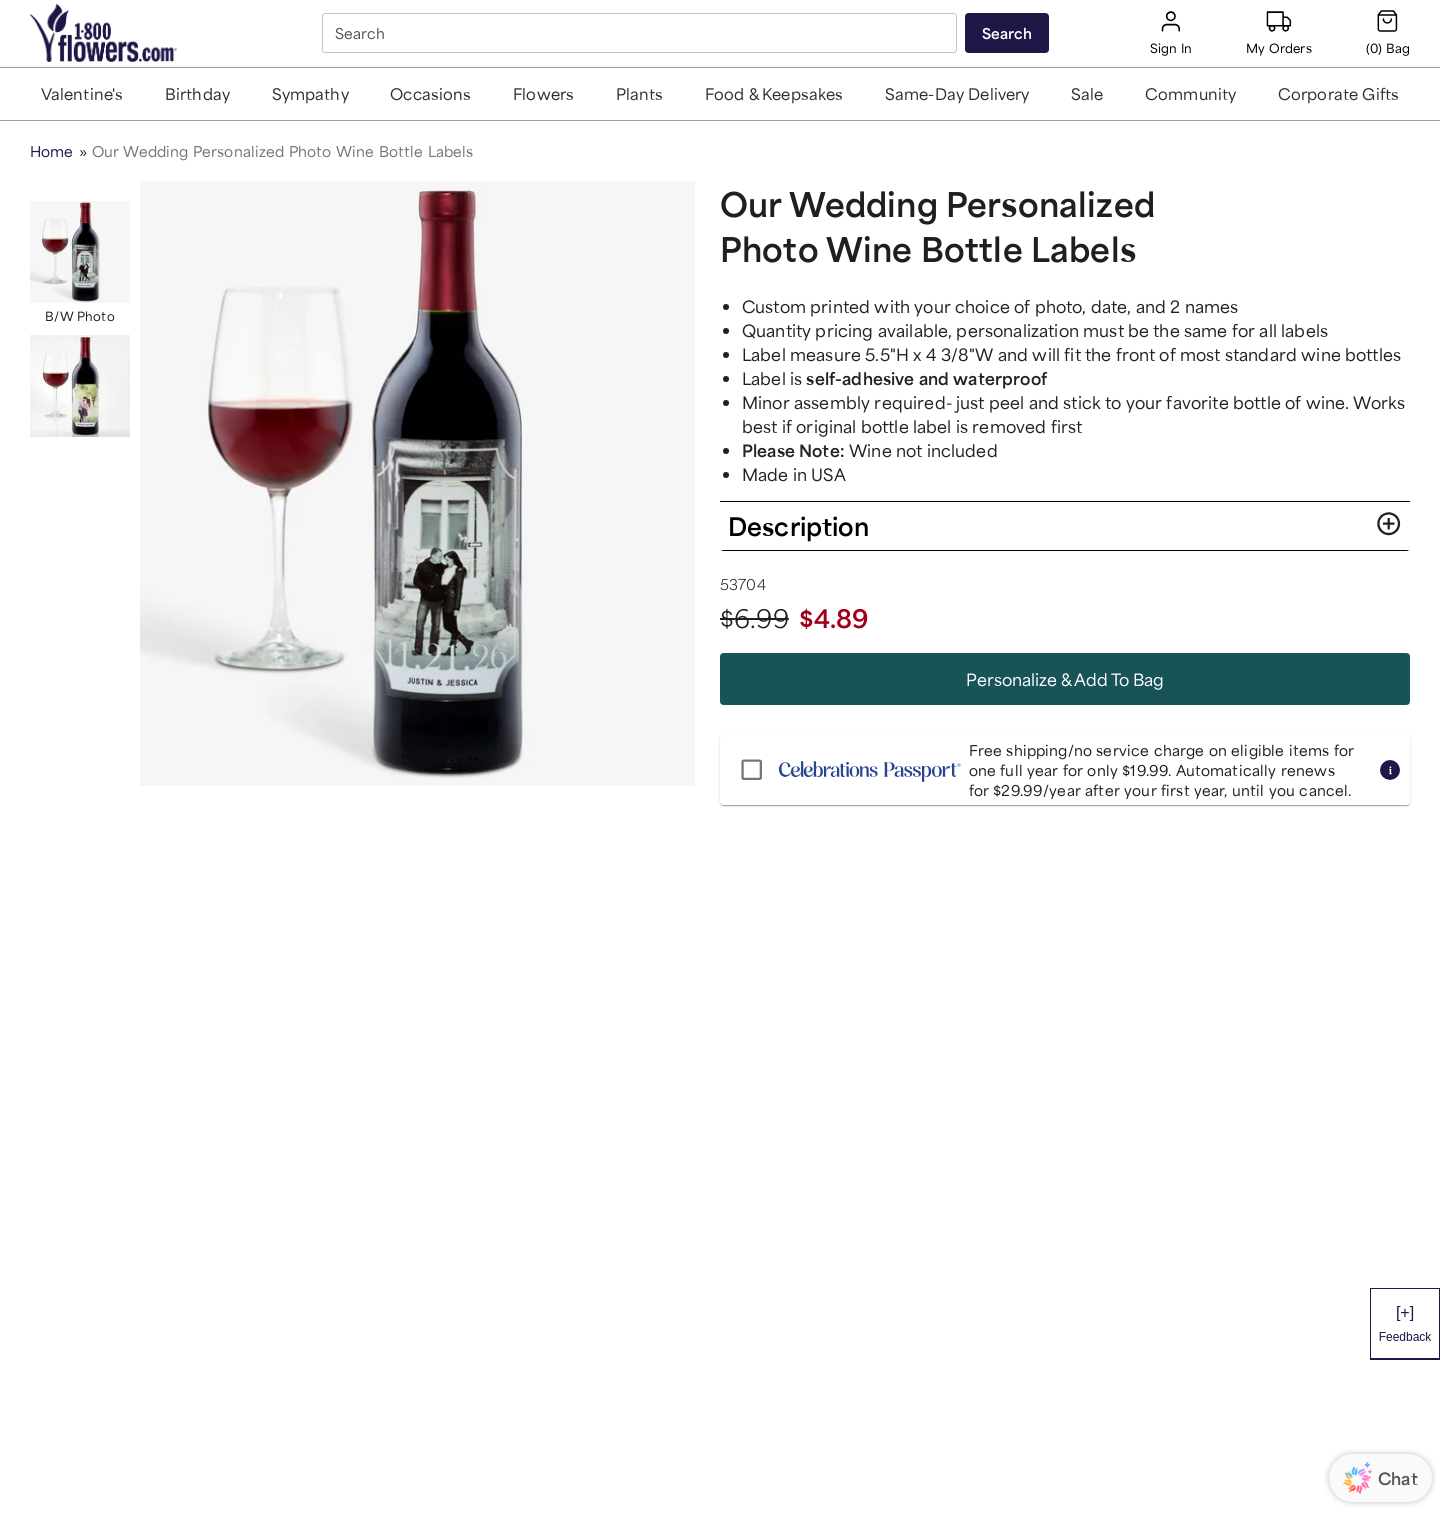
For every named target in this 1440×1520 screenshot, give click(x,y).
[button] (82, 94)
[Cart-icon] (1388, 32)
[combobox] (641, 33)
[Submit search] (1007, 33)
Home (52, 151)
